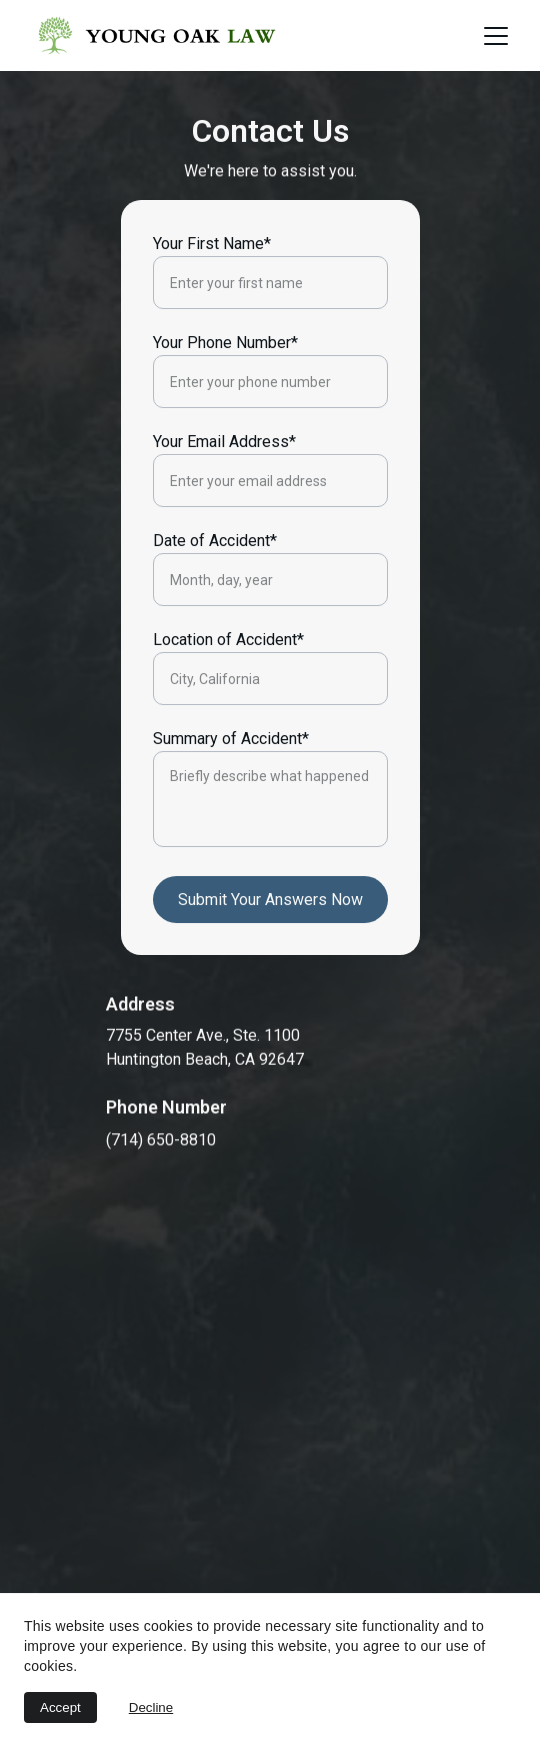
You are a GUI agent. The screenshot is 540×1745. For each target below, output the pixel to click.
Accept (60, 1707)
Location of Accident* (228, 666)
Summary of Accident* (231, 765)
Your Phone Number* (225, 369)
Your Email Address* (224, 468)
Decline (151, 1707)
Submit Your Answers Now (270, 926)
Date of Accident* (215, 567)
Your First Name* (212, 270)
